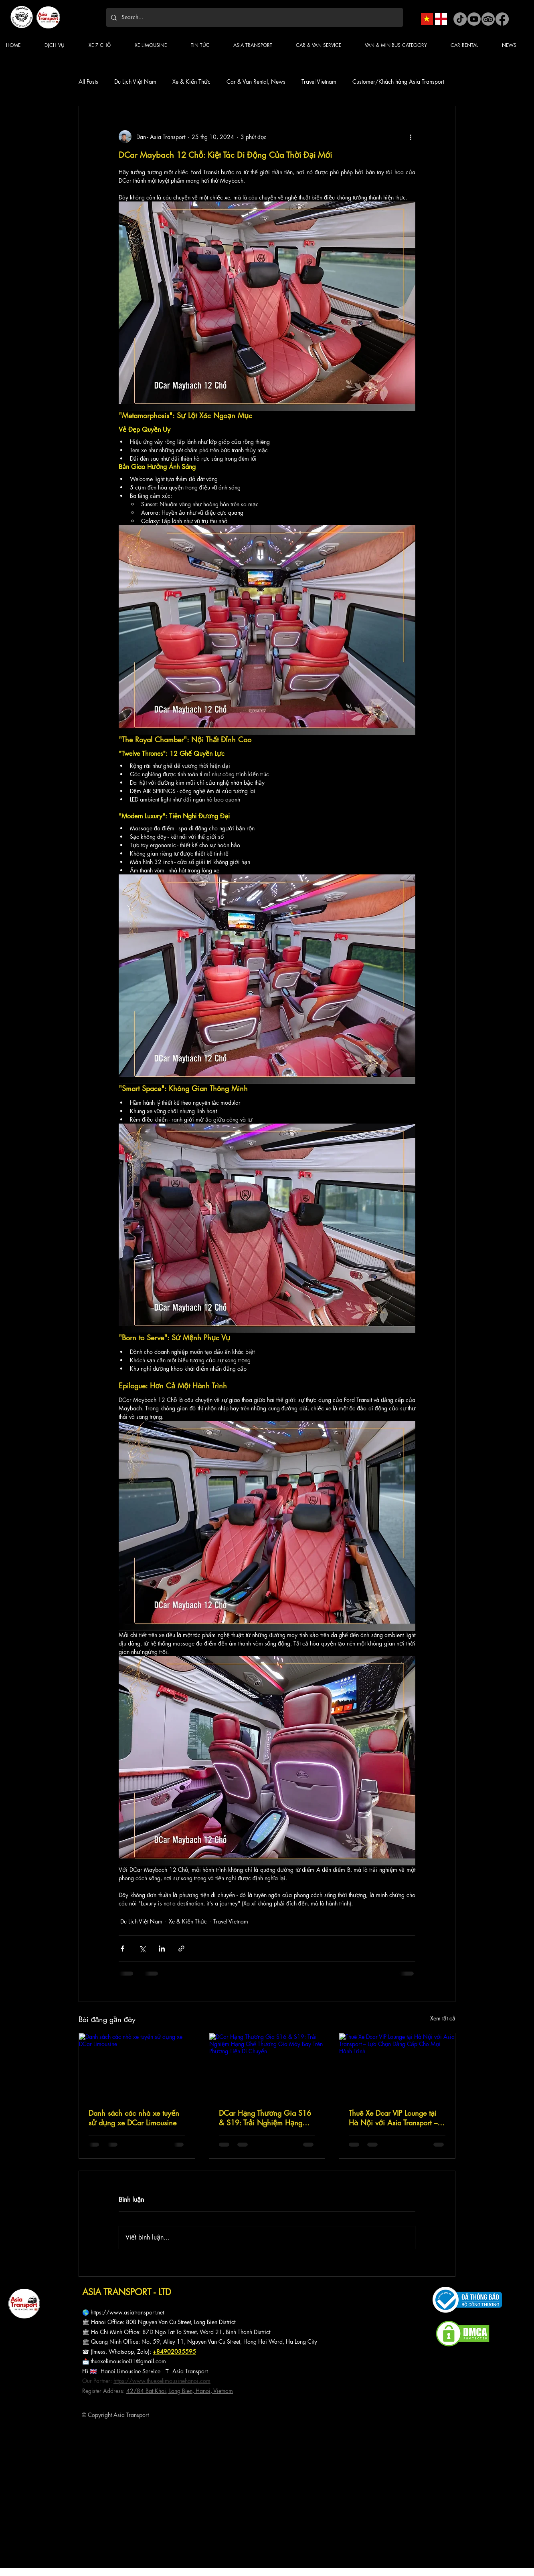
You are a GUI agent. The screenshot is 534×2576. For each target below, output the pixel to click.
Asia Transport (190, 2371)
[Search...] (253, 17)
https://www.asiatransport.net (127, 2312)
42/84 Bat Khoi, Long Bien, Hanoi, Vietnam (179, 2391)
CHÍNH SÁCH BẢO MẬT (37, 2450)
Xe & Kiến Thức (191, 81)
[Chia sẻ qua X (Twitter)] (142, 1948)
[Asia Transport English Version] (441, 19)
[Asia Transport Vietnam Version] (427, 19)
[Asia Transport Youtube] (474, 19)
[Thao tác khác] (410, 136)
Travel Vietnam (318, 81)
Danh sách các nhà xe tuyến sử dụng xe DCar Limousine (134, 2117)
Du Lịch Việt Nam (135, 81)
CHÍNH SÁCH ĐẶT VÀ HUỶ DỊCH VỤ (48, 2457)
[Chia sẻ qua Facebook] (122, 1948)
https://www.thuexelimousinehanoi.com (161, 2381)
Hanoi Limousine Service (130, 2371)
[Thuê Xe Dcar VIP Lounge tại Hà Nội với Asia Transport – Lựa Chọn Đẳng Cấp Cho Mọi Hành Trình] (397, 2065)
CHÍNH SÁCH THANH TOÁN (42, 2443)
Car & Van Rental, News (256, 81)
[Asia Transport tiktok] (460, 19)
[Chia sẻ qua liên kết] (181, 1948)
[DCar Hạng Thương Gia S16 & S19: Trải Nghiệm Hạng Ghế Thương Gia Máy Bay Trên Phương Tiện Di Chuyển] (267, 2065)
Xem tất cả (442, 2018)
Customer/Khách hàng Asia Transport (398, 81)
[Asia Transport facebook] (502, 19)
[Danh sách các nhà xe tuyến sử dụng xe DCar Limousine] (137, 2065)
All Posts (88, 81)
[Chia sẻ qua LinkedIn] (162, 1948)
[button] (206, 45)
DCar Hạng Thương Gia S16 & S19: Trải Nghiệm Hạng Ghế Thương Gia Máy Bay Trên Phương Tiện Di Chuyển (265, 2117)
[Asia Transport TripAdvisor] (488, 19)
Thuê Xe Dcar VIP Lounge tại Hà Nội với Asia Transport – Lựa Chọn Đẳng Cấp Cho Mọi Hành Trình (393, 2117)
